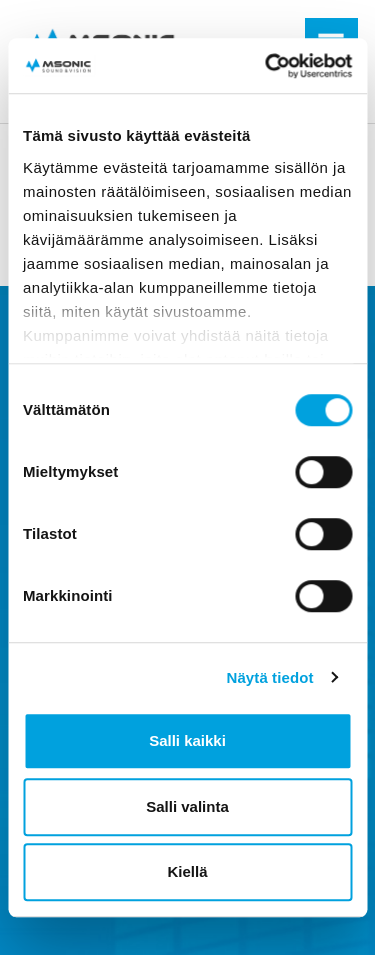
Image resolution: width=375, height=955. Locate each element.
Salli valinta (187, 806)
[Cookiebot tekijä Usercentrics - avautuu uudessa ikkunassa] (267, 66)
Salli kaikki (187, 740)
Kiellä (187, 871)
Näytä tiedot (270, 677)
